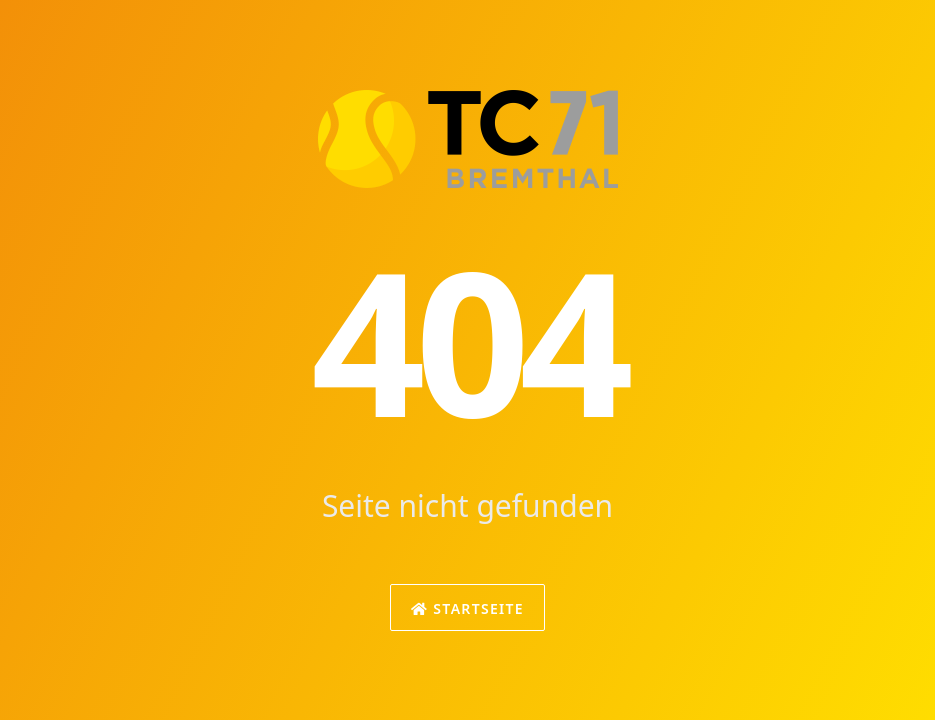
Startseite (467, 608)
